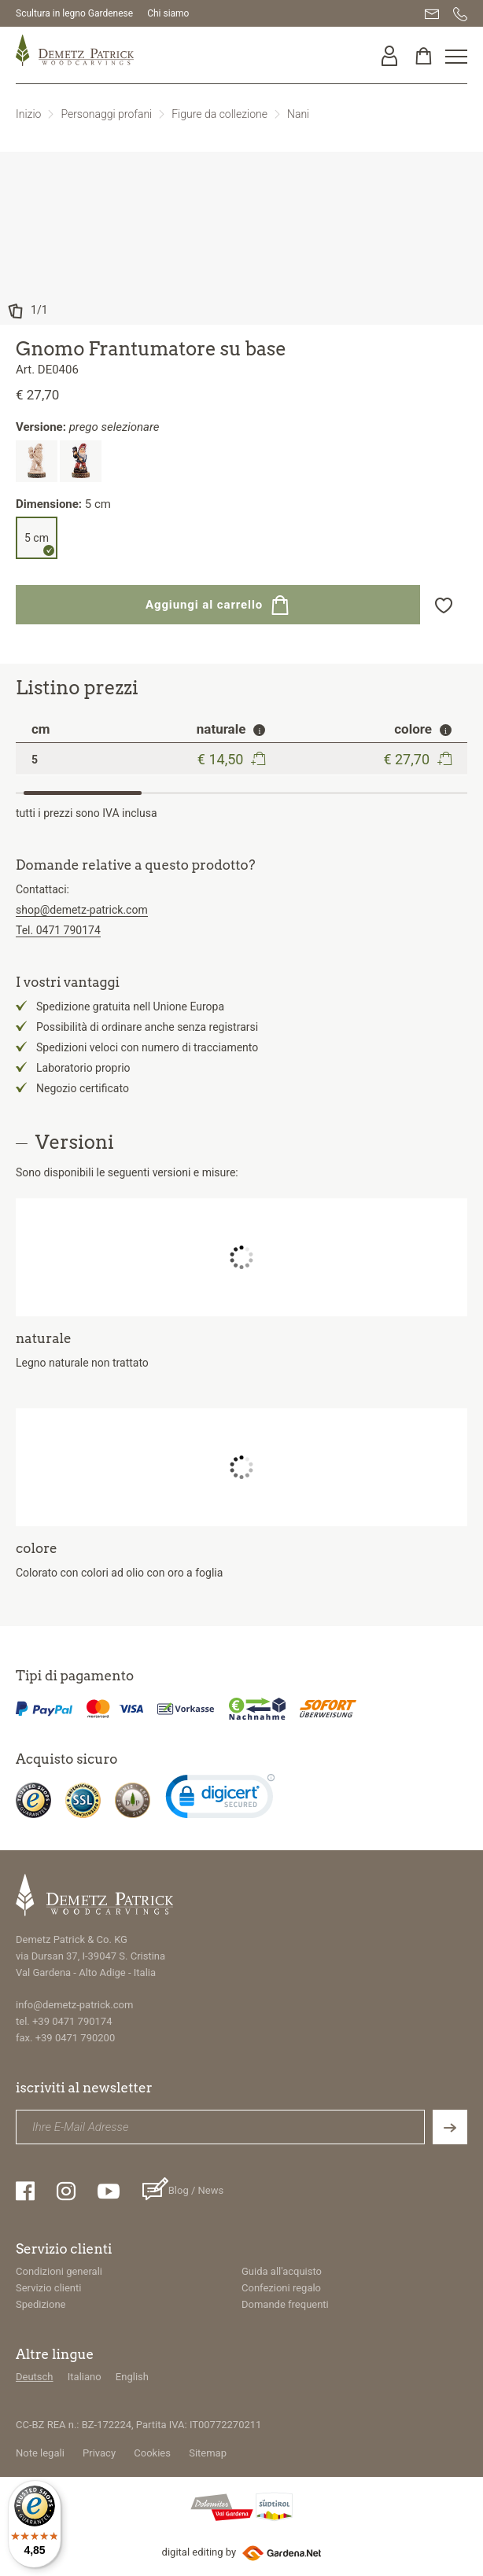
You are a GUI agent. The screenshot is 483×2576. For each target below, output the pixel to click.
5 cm (36, 538)
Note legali (40, 2453)
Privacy (99, 2453)
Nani (298, 114)
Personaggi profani (106, 114)
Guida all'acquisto (282, 2271)
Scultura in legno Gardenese (74, 13)
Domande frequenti (285, 2304)
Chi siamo (168, 13)
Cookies (152, 2453)
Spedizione (41, 2304)
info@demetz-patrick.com (74, 2005)
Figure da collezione (219, 114)
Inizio (28, 114)
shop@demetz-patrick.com (82, 909)
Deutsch (34, 2377)
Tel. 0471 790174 (58, 930)
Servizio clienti (48, 2288)
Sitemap (208, 2453)
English (132, 2377)
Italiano (84, 2377)
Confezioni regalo (281, 2288)
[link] (220, 1800)
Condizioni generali (59, 2271)
